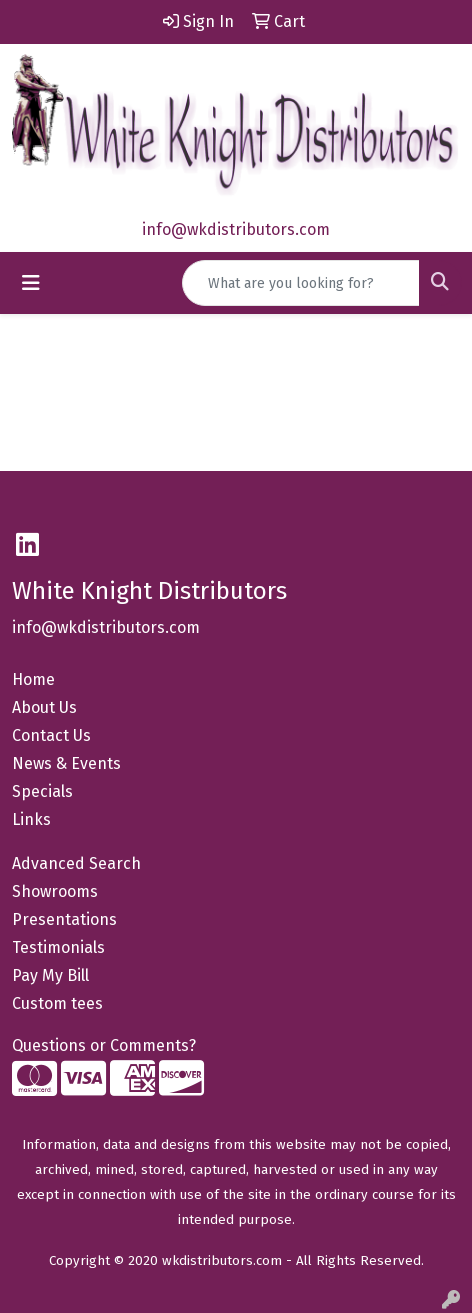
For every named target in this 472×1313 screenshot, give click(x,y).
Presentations (64, 919)
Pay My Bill (50, 975)
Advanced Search (76, 863)
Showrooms (55, 891)
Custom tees (57, 1003)
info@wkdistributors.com (236, 229)
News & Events (66, 763)
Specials (42, 791)
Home (33, 679)
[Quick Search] (301, 283)
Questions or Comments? (104, 1045)
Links (31, 819)
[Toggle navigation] (31, 283)
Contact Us (51, 735)
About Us (44, 707)
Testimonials (58, 947)
